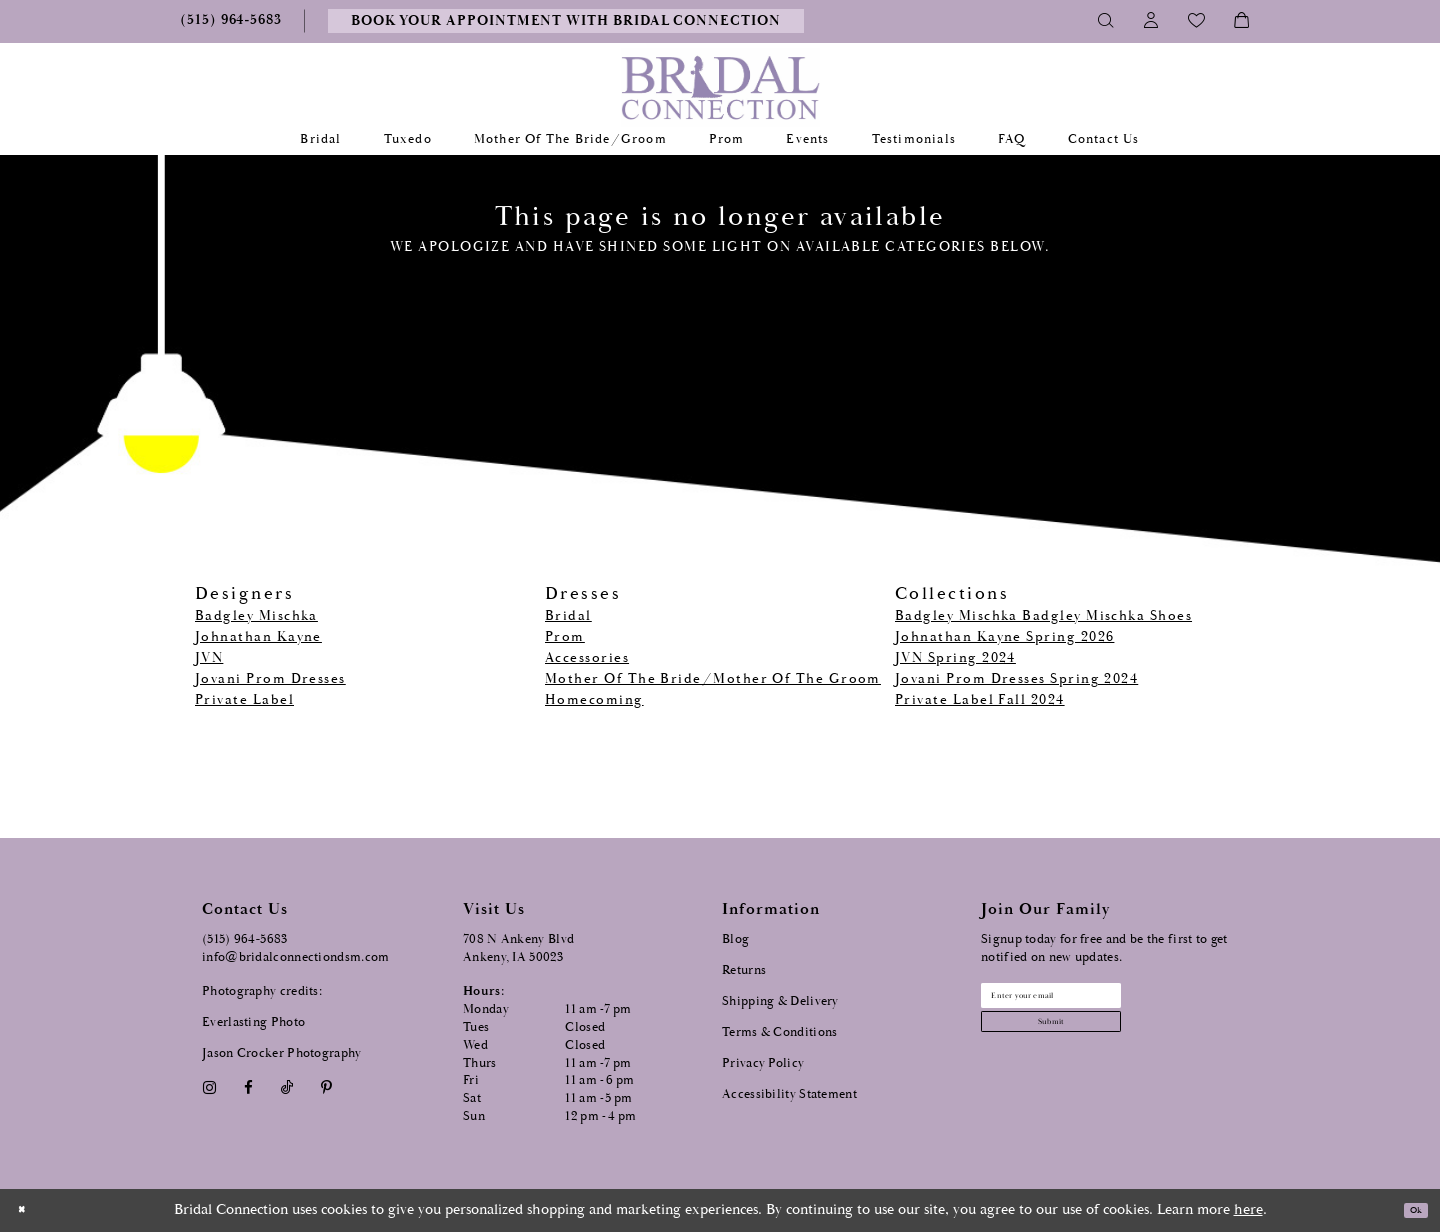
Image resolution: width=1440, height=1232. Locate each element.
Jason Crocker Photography (282, 1053)
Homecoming (594, 700)
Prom (565, 637)
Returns (744, 970)
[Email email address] (1101, 1003)
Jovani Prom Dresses (270, 679)
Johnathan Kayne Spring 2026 (1004, 637)
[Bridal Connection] (720, 87)
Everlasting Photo (253, 1022)
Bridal (568, 616)
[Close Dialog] (29, 1210)
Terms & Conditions (779, 1032)
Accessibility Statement (789, 1094)
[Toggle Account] (1151, 21)
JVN (209, 658)
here (1248, 1209)
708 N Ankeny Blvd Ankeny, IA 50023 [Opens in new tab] (518, 948)
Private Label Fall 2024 (980, 700)
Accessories (587, 658)
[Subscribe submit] (1101, 1045)
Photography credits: (262, 991)
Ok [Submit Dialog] (1407, 1210)
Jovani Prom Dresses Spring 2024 (1016, 679)
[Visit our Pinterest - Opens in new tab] (327, 1088)
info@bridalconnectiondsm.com (295, 957)
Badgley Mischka (256, 616)
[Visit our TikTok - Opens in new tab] (287, 1088)
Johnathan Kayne (258, 637)
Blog (735, 939)
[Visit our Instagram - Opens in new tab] (209, 1088)
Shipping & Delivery (780, 1001)
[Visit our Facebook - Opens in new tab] (248, 1088)
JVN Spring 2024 (955, 658)
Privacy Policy (763, 1063)
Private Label (244, 700)
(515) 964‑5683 (245, 939)
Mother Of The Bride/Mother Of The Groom (713, 679)
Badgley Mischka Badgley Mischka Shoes (1043, 616)
